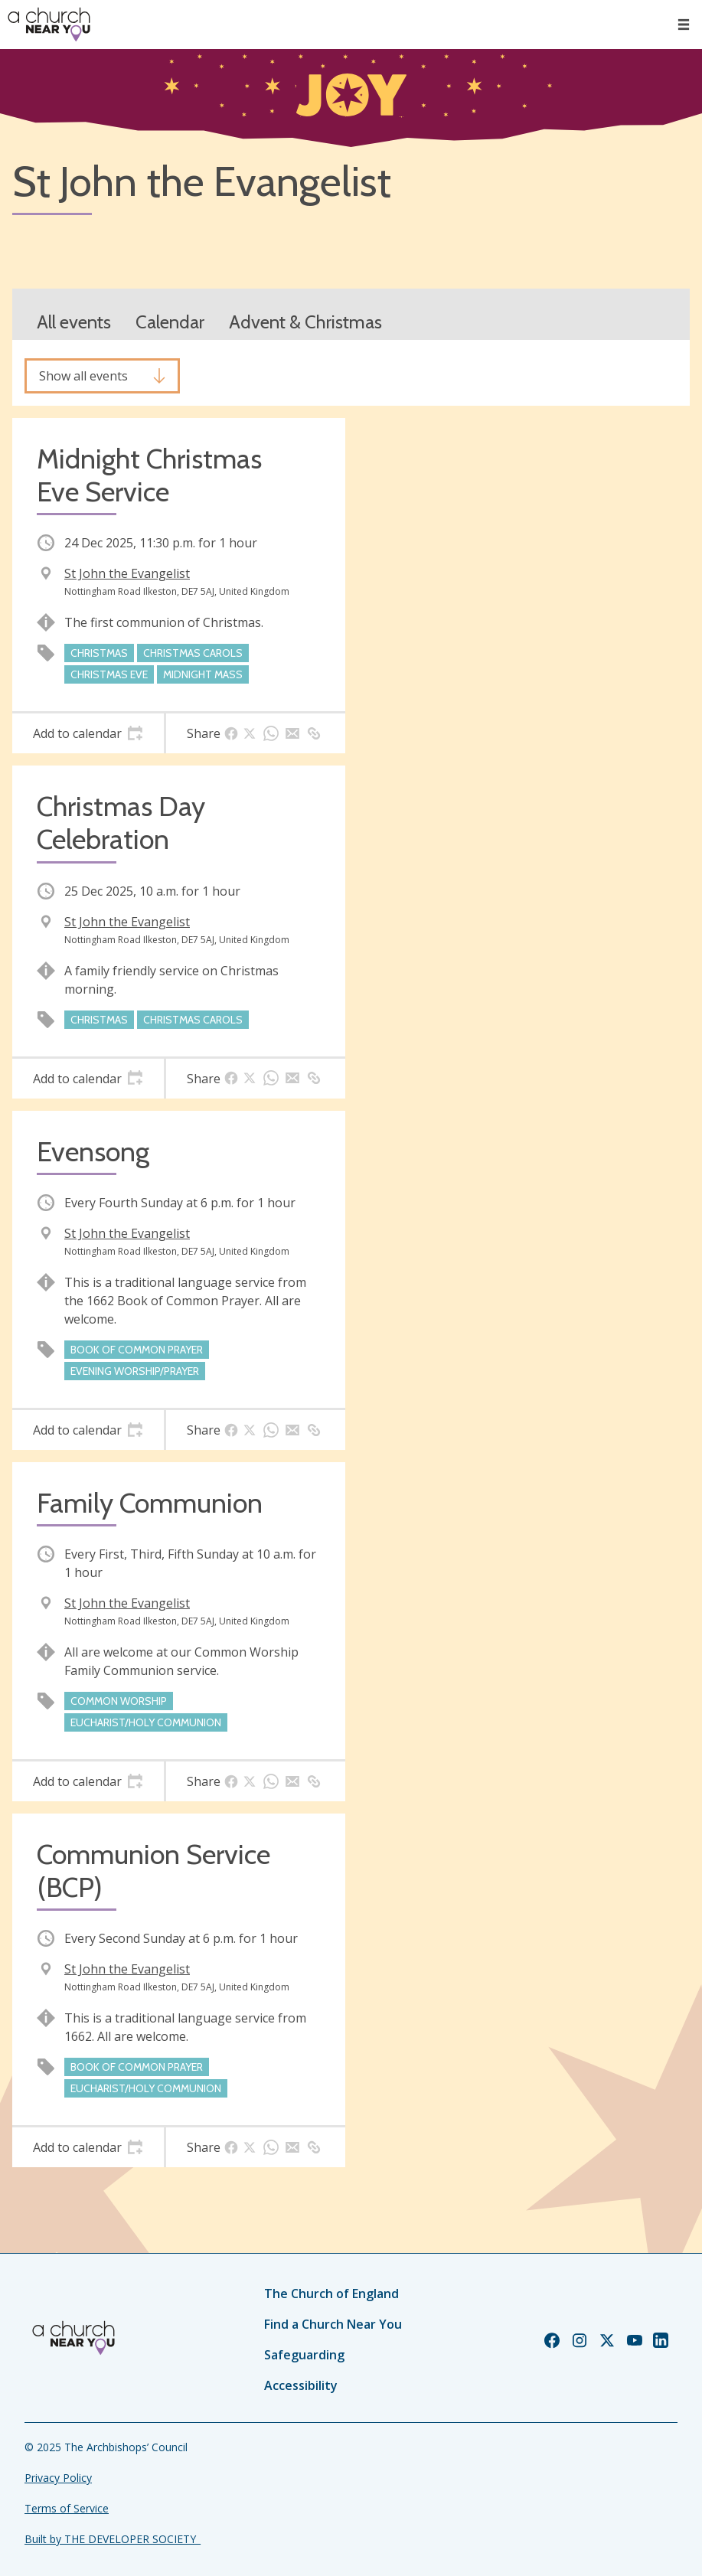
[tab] (88, 733)
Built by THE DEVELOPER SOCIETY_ (112, 2539)
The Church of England (331, 2293)
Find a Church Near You (333, 2324)
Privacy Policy (58, 2477)
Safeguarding (304, 2354)
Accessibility (301, 2385)
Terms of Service (66, 2508)
